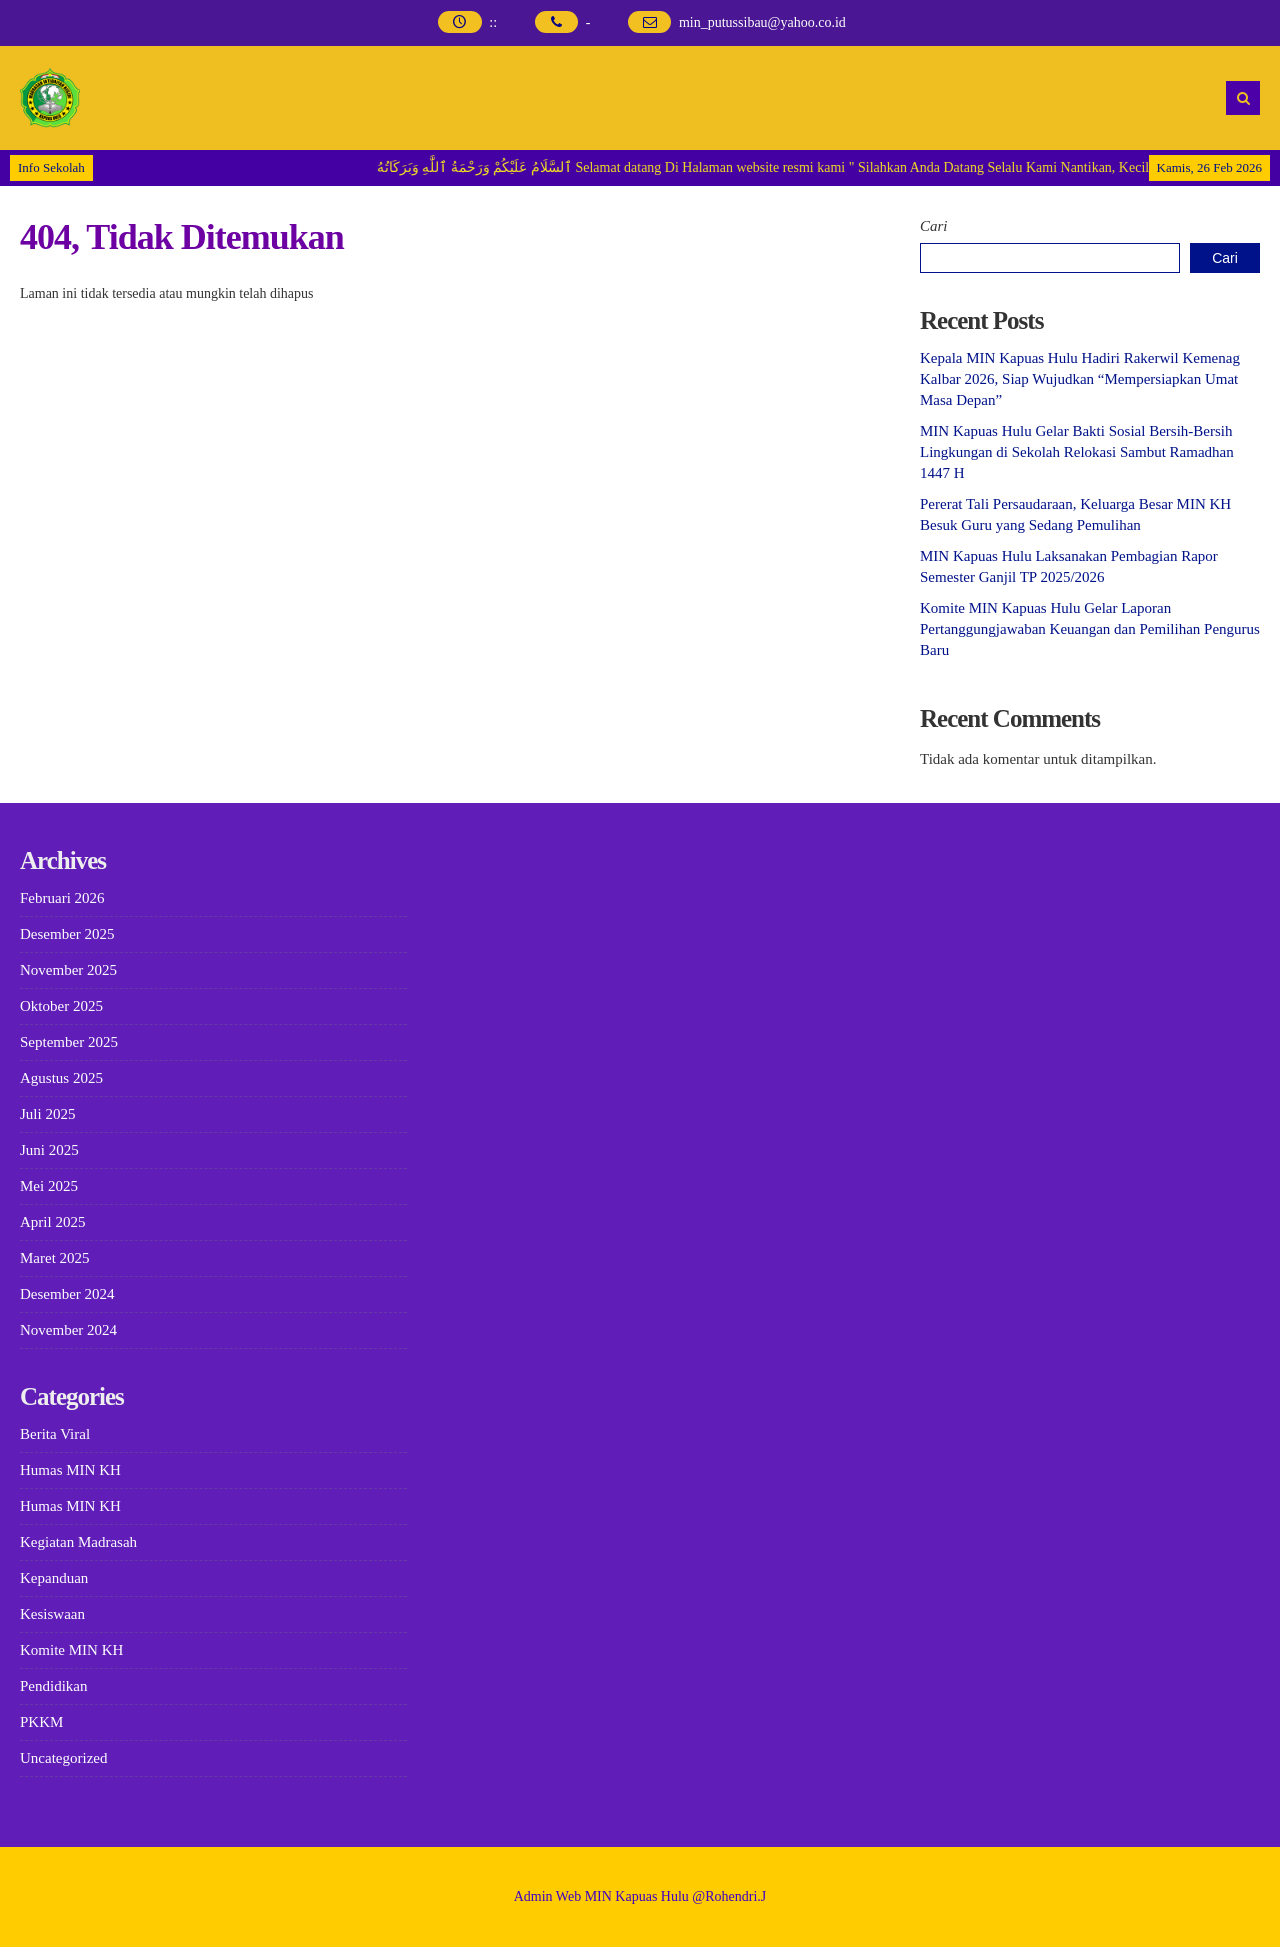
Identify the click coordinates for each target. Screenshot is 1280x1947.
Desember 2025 (67, 934)
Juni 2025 (49, 1150)
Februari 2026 (62, 898)
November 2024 (68, 1330)
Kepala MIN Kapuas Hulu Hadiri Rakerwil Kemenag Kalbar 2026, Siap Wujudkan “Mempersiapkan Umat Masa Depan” (1080, 379)
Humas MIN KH (70, 1470)
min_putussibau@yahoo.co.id (762, 22)
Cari (934, 226)
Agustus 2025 (61, 1078)
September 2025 (69, 1042)
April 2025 (52, 1222)
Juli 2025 (47, 1114)
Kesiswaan (52, 1614)
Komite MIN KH (71, 1650)
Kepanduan (54, 1578)
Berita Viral (55, 1434)
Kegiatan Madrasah (78, 1542)
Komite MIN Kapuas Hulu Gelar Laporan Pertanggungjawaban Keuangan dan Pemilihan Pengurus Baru (1090, 629)
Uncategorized (63, 1758)
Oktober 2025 (61, 1006)
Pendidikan (54, 1686)
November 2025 (68, 970)
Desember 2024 (67, 1294)
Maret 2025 (55, 1258)
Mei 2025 (49, 1186)
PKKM (41, 1722)
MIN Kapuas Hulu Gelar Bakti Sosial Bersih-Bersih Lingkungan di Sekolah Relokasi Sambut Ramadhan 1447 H (1077, 452)
